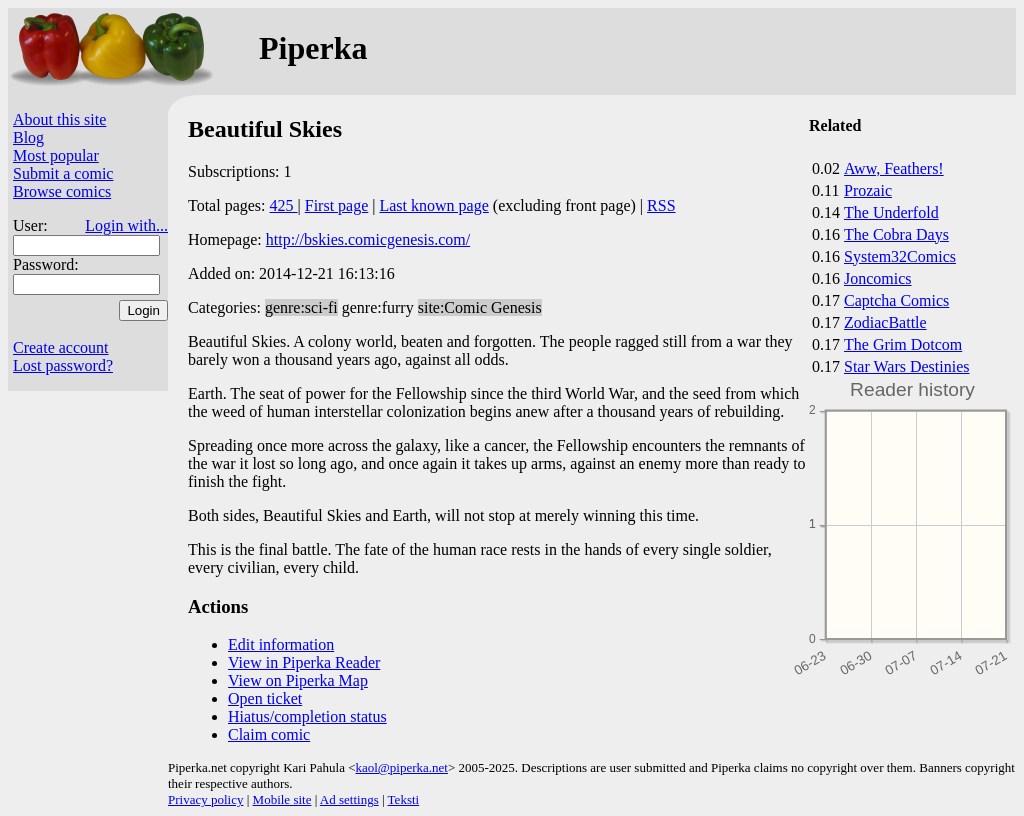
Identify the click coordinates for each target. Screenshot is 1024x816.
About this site (59, 119)
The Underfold (891, 212)
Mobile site (282, 799)
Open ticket (265, 698)
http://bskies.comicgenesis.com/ (368, 239)
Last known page (433, 205)
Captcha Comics (896, 300)
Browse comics (62, 191)
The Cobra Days (896, 234)
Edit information (281, 644)
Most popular (56, 155)
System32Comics (900, 256)
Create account (61, 347)
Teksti (404, 799)
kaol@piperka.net (401, 767)
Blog (28, 137)
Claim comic (269, 734)
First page (337, 205)
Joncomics (878, 278)
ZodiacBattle (885, 322)
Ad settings (349, 799)
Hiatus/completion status (307, 716)
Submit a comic (63, 173)
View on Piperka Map (298, 680)
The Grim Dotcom (903, 344)
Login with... (126, 225)
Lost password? (63, 365)
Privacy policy (205, 799)
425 (284, 205)
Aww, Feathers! (894, 168)
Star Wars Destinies (907, 366)
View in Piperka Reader (304, 662)
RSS (661, 205)
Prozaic (868, 190)
